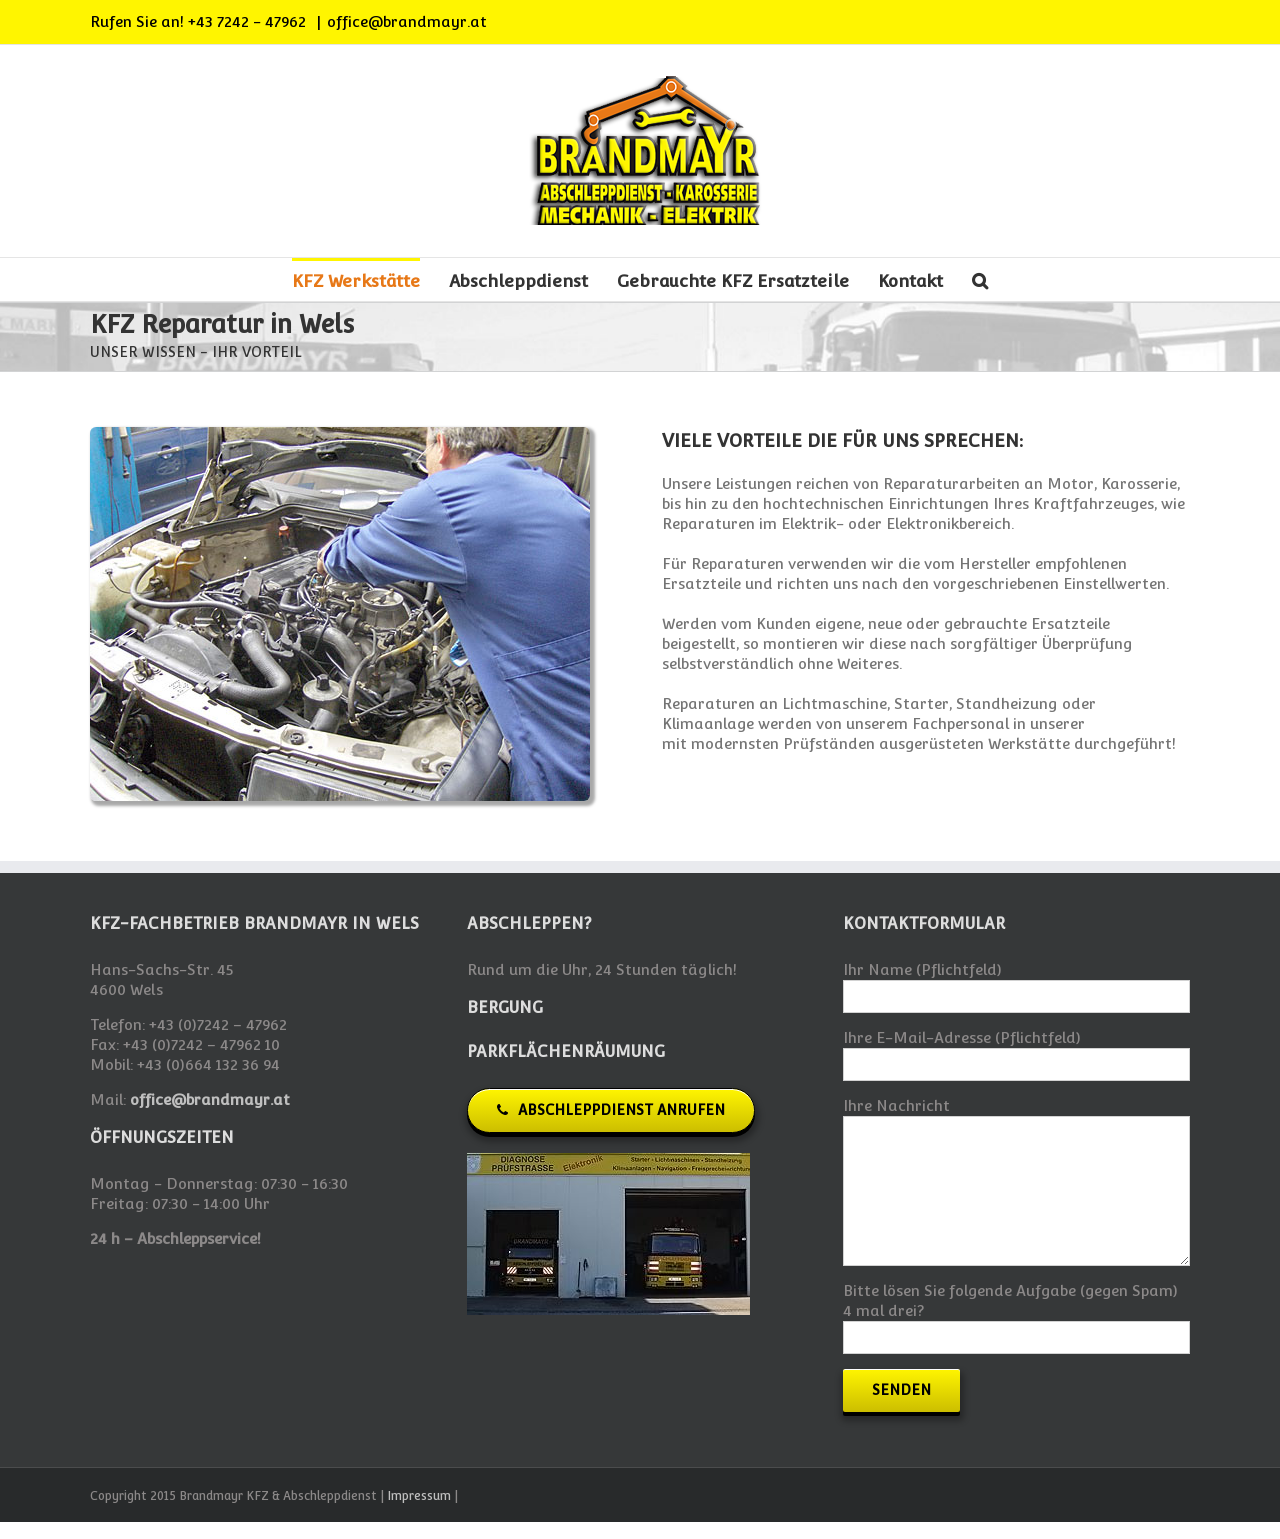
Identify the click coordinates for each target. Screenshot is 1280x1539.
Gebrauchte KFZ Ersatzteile (733, 281)
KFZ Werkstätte (356, 281)
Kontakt (910, 281)
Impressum (419, 1496)
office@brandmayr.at (407, 21)
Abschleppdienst (518, 281)
